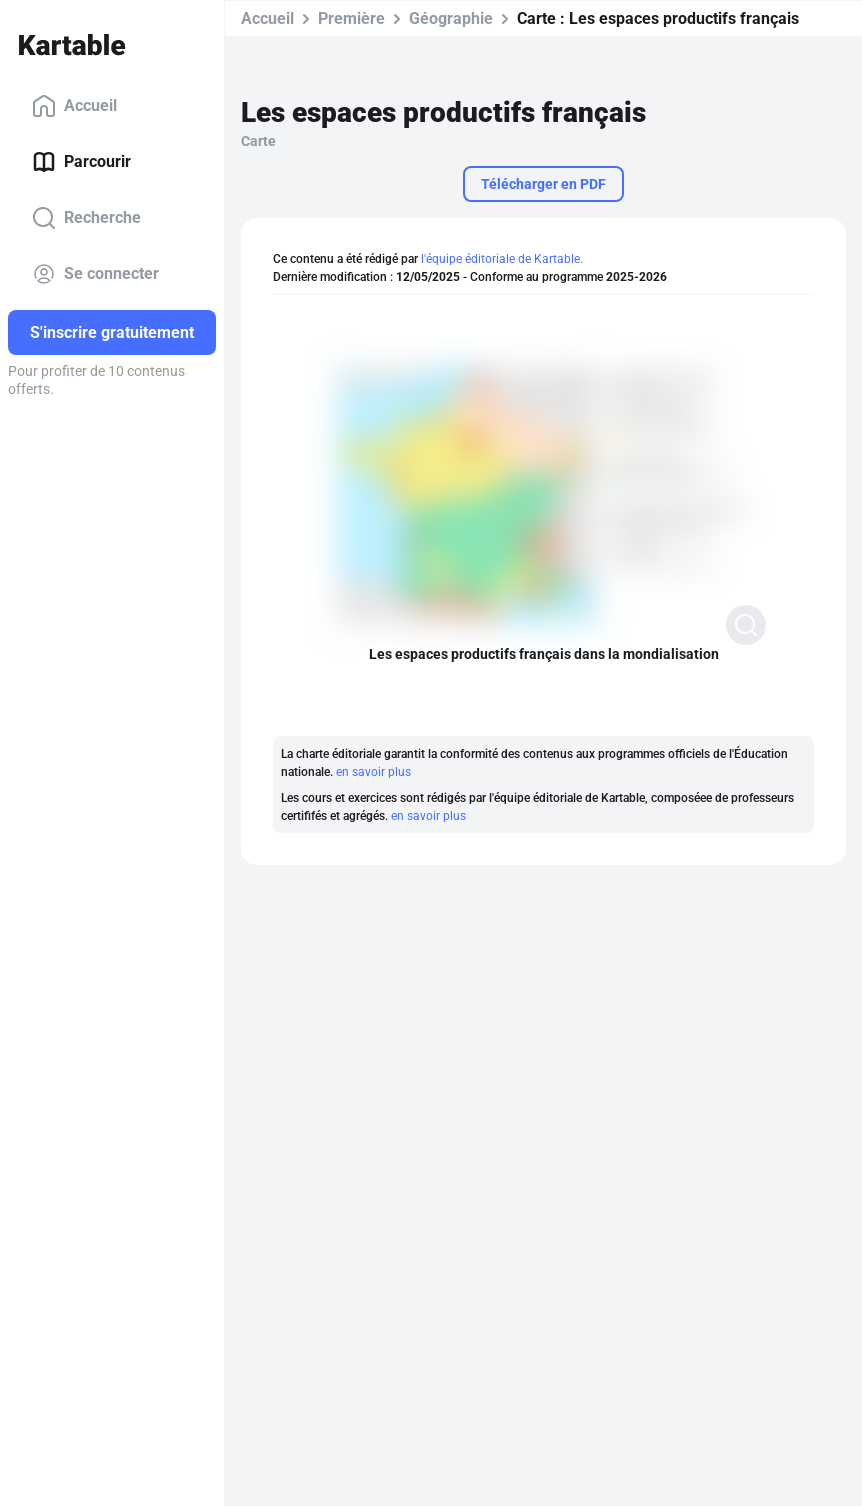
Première (351, 18)
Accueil (74, 106)
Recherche (86, 218)
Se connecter (95, 274)
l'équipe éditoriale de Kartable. (502, 259)
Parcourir (81, 162)
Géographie (451, 18)
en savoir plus (373, 772)
